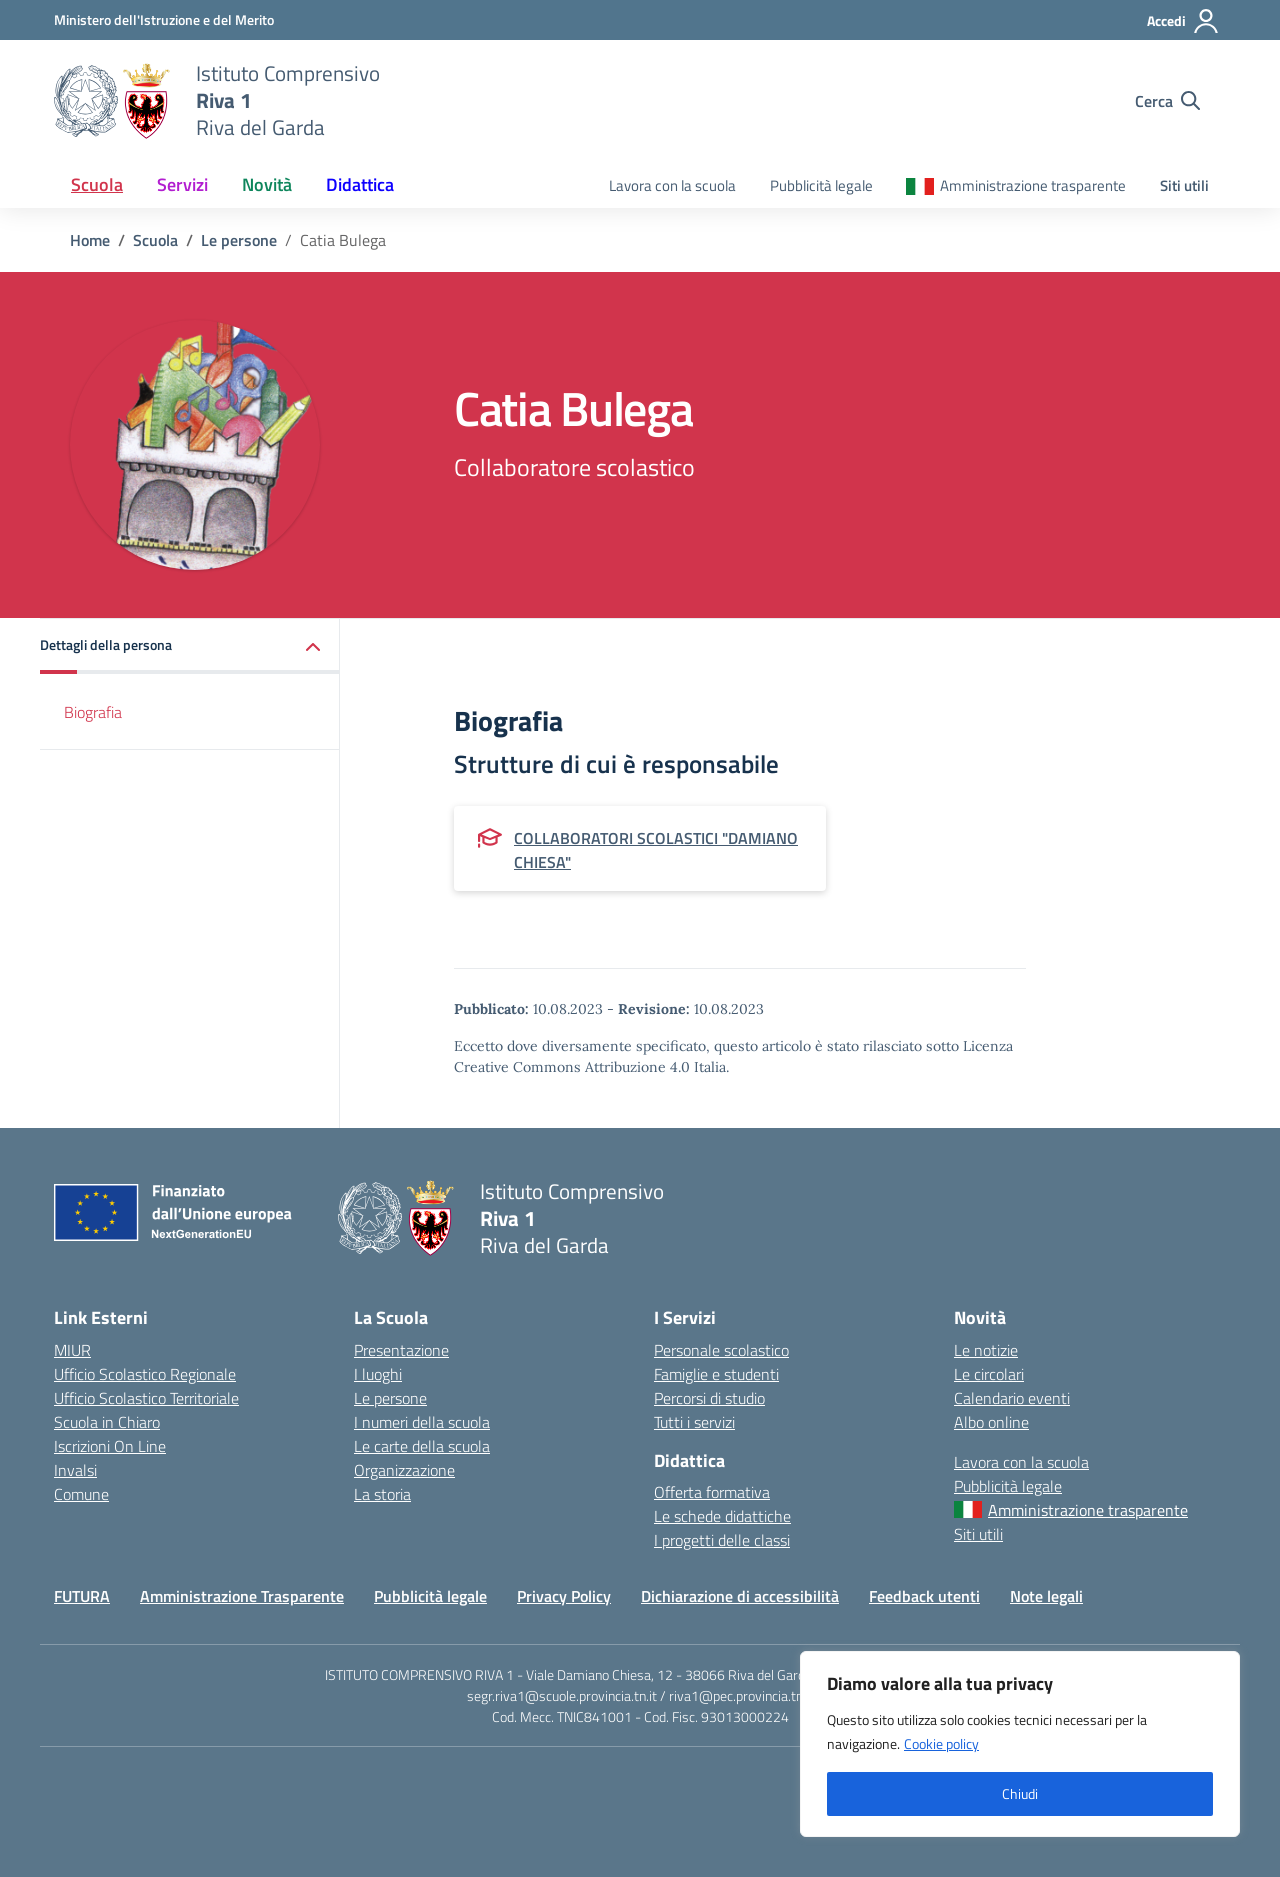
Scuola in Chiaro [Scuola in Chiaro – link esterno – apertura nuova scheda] (107, 1422)
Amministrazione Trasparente (242, 1596)
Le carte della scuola (422, 1446)
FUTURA (82, 1596)
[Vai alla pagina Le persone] (239, 240)
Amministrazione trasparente (1033, 185)
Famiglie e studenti (716, 1374)
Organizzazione (404, 1470)
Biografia (93, 712)
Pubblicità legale (821, 185)
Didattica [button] (360, 184)
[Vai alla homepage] (112, 101)
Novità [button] (267, 184)
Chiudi (1020, 1793)
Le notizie (986, 1350)
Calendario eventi (1012, 1398)
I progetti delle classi (722, 1540)
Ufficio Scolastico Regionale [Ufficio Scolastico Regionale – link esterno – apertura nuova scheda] (145, 1374)
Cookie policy (941, 1743)
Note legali (1046, 1596)
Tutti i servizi (694, 1422)
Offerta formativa (712, 1492)
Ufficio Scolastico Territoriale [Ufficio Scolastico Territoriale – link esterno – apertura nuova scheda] (146, 1398)
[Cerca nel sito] (1167, 101)
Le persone (390, 1398)
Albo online (991, 1422)
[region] (1020, 1744)
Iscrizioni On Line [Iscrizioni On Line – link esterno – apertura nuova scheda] (110, 1446)
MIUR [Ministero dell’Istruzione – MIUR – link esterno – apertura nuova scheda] (72, 1350)
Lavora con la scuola (672, 185)
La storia (382, 1494)
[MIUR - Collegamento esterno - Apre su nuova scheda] (164, 19)
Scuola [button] (97, 184)
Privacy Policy (564, 1596)
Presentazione (401, 1350)
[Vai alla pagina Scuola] (155, 240)
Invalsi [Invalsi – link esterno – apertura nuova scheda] (75, 1470)
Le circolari (989, 1374)
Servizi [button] (182, 184)
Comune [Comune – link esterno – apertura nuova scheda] (81, 1494)
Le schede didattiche (722, 1516)
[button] (190, 646)
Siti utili (1184, 185)
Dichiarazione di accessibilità (740, 1596)
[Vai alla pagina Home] (90, 240)
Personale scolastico (721, 1350)
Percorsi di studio (709, 1398)
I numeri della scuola (422, 1422)
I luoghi (378, 1374)
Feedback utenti (924, 1596)
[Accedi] (1183, 21)
